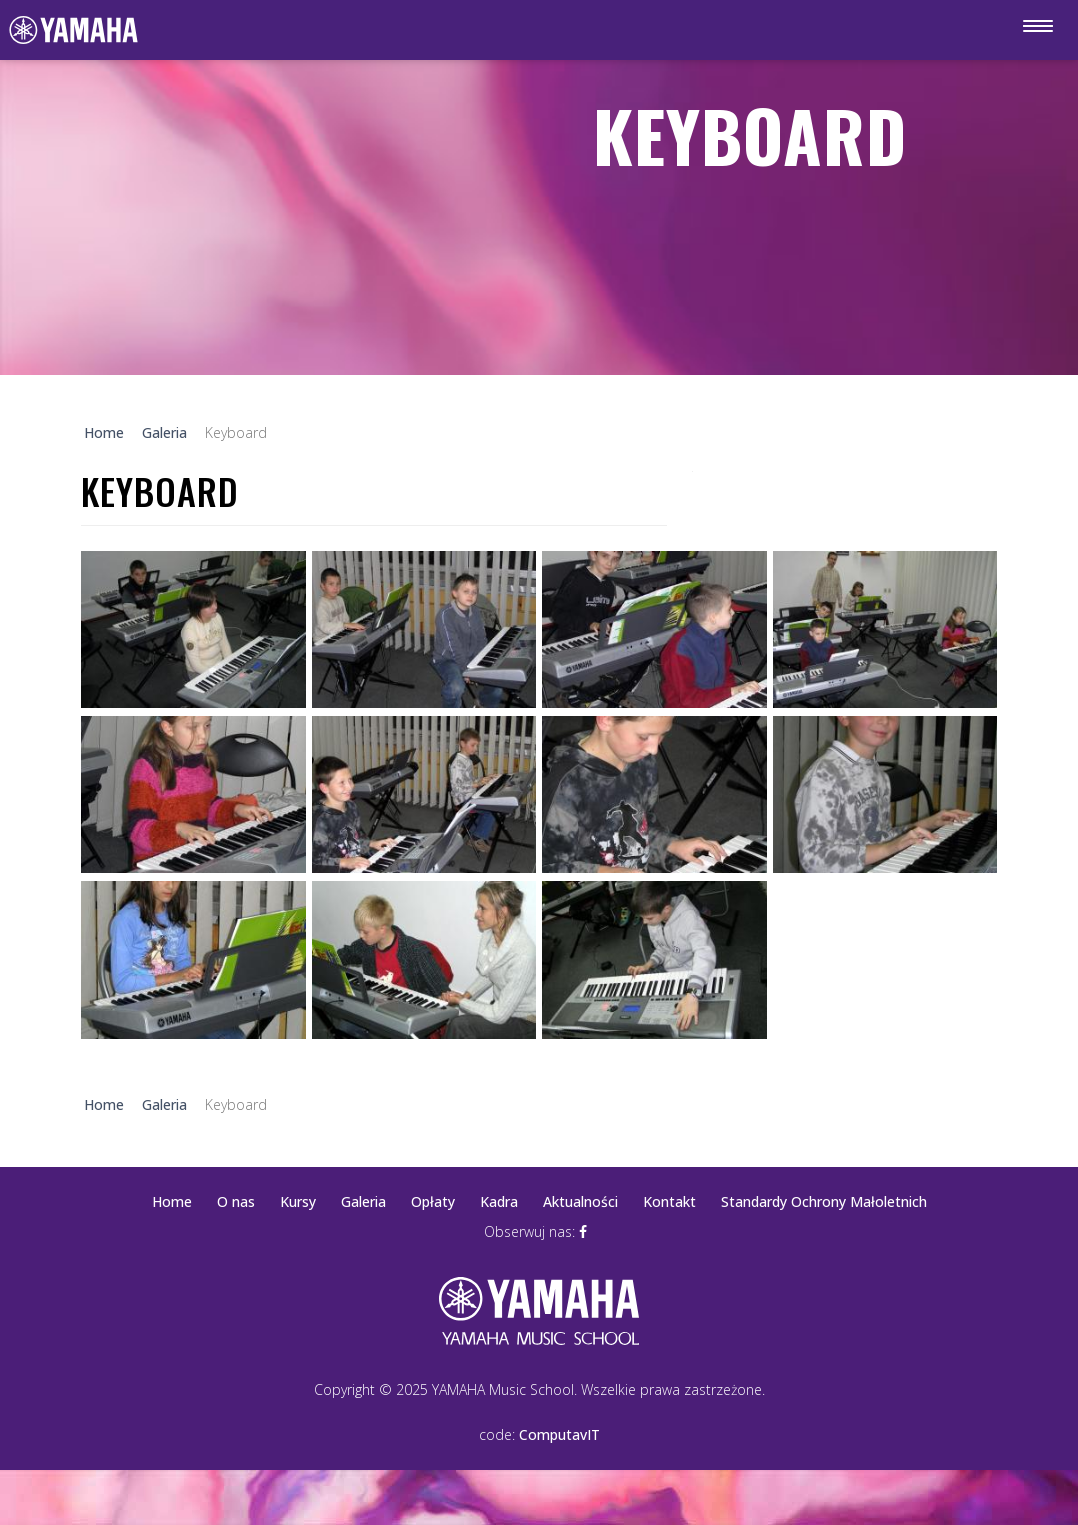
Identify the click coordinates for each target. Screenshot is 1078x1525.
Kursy (298, 1201)
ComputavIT (559, 1434)
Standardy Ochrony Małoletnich (824, 1201)
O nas (236, 1201)
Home (172, 1201)
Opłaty (433, 1201)
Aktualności (580, 1201)
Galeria (363, 1201)
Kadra (499, 1201)
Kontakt (669, 1201)
